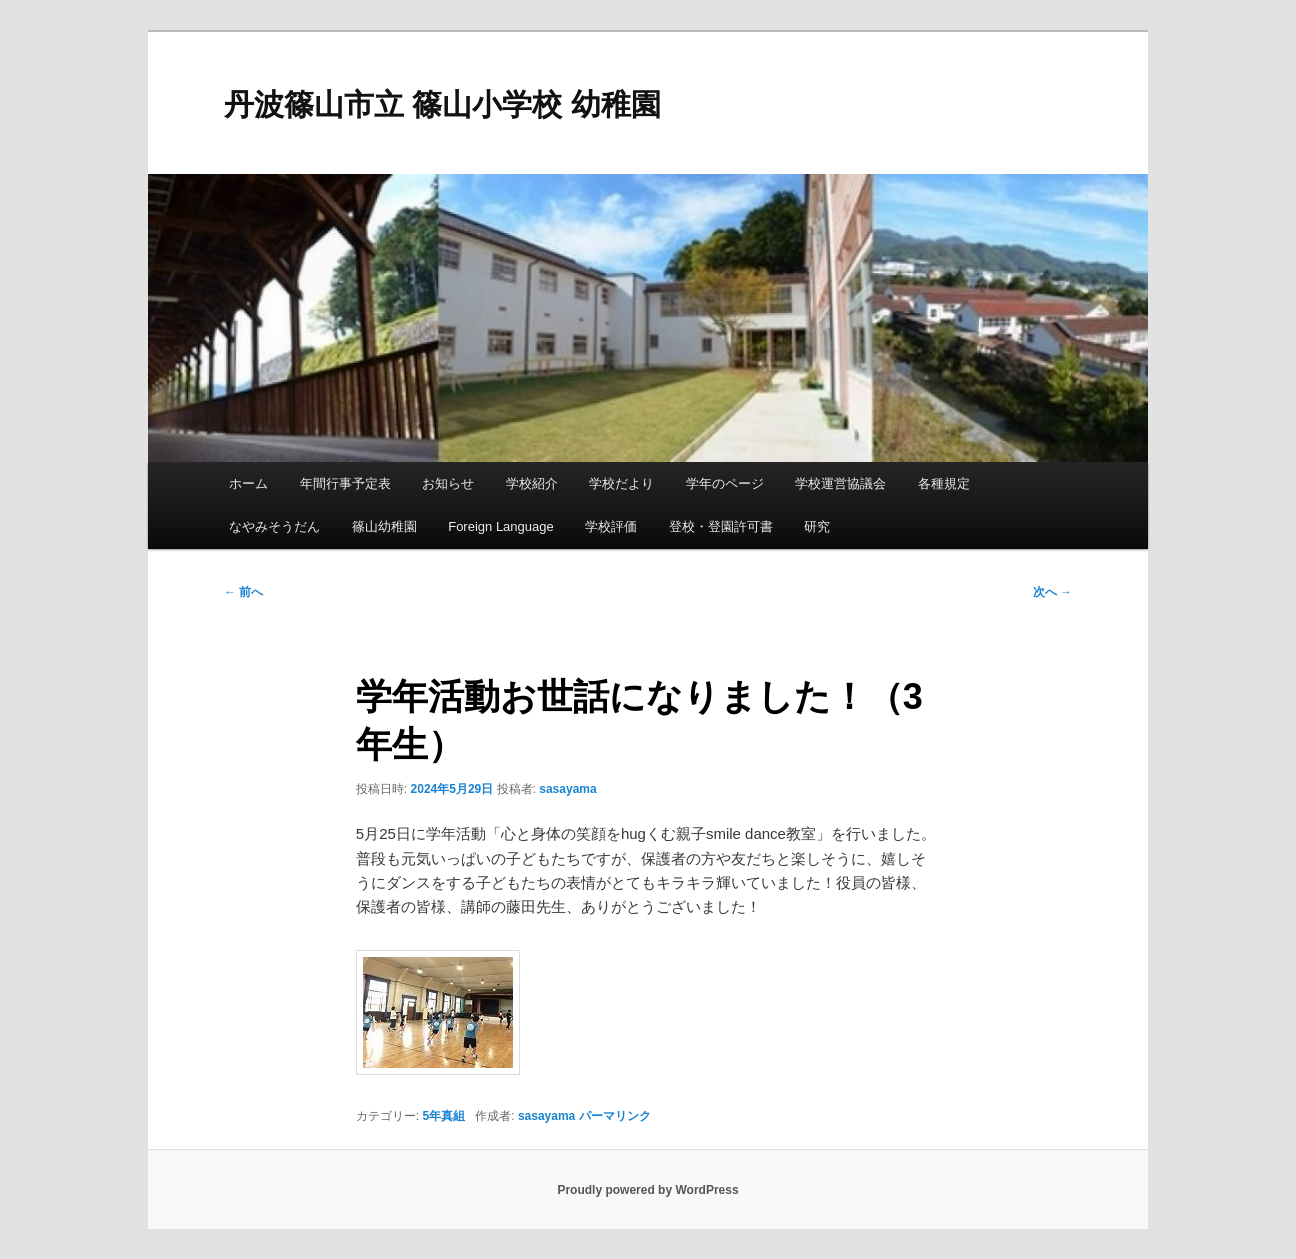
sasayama (567, 789)
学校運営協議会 (840, 483)
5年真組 (444, 1116)
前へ (243, 592)
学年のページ (725, 483)
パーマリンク (615, 1116)
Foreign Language (501, 526)
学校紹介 (532, 483)
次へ (1052, 592)
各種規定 (944, 483)
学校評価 (611, 526)
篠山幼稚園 (384, 526)
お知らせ (448, 483)
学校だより (621, 483)
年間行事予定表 (345, 483)
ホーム (248, 483)
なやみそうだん (274, 526)
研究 (817, 526)
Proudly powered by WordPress (647, 1190)
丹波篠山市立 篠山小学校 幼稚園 (442, 104)
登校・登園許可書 (721, 526)
